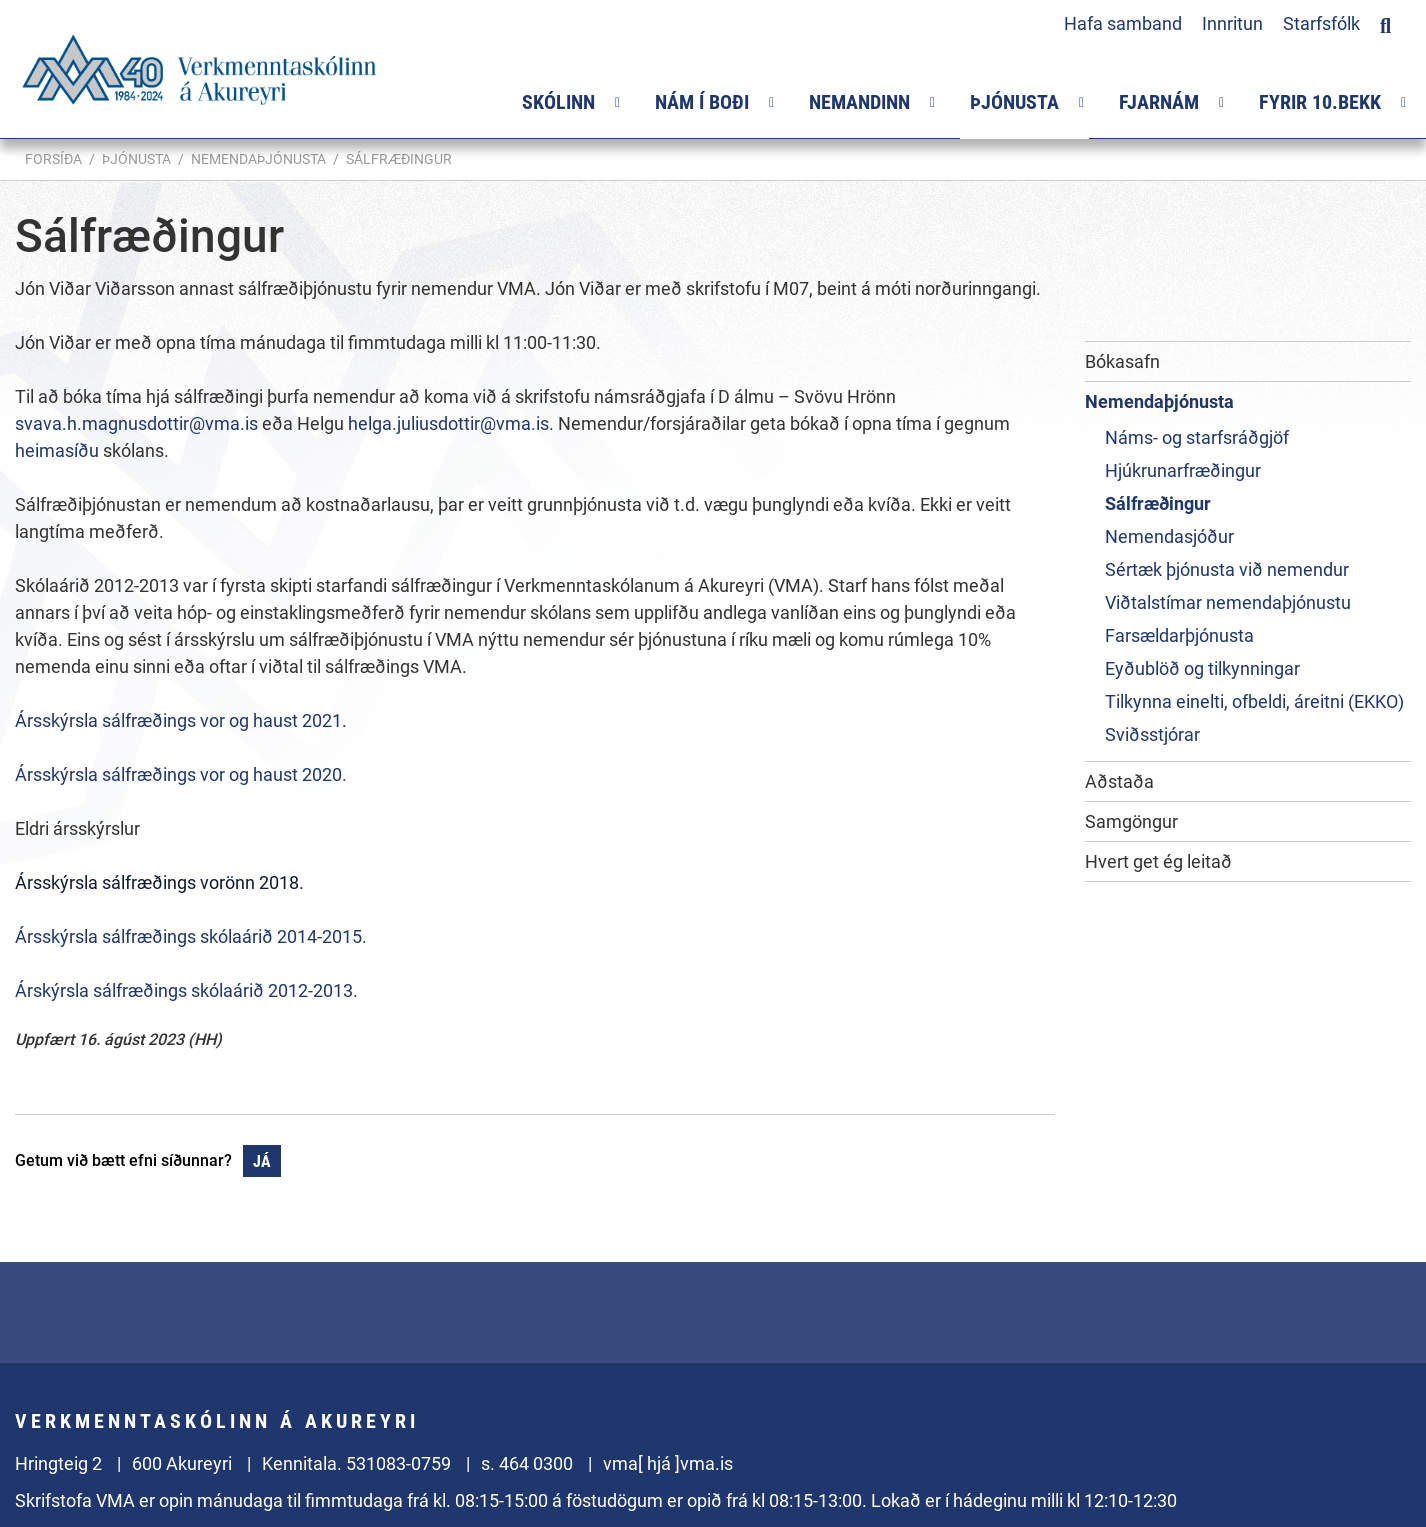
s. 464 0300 (527, 1463)
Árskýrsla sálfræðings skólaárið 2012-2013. (186, 990)
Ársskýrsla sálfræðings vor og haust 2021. (181, 720)
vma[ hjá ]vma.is (668, 1463)
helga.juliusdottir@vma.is (448, 423)
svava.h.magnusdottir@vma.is (136, 423)
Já (262, 1161)
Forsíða (53, 159)
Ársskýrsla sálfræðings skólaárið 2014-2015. (191, 936)
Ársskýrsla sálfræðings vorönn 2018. (159, 882)
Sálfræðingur (399, 159)
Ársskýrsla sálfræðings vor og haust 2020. (181, 774)
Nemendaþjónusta (258, 159)
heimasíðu (59, 450)
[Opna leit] (1385, 23)
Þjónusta (136, 159)
